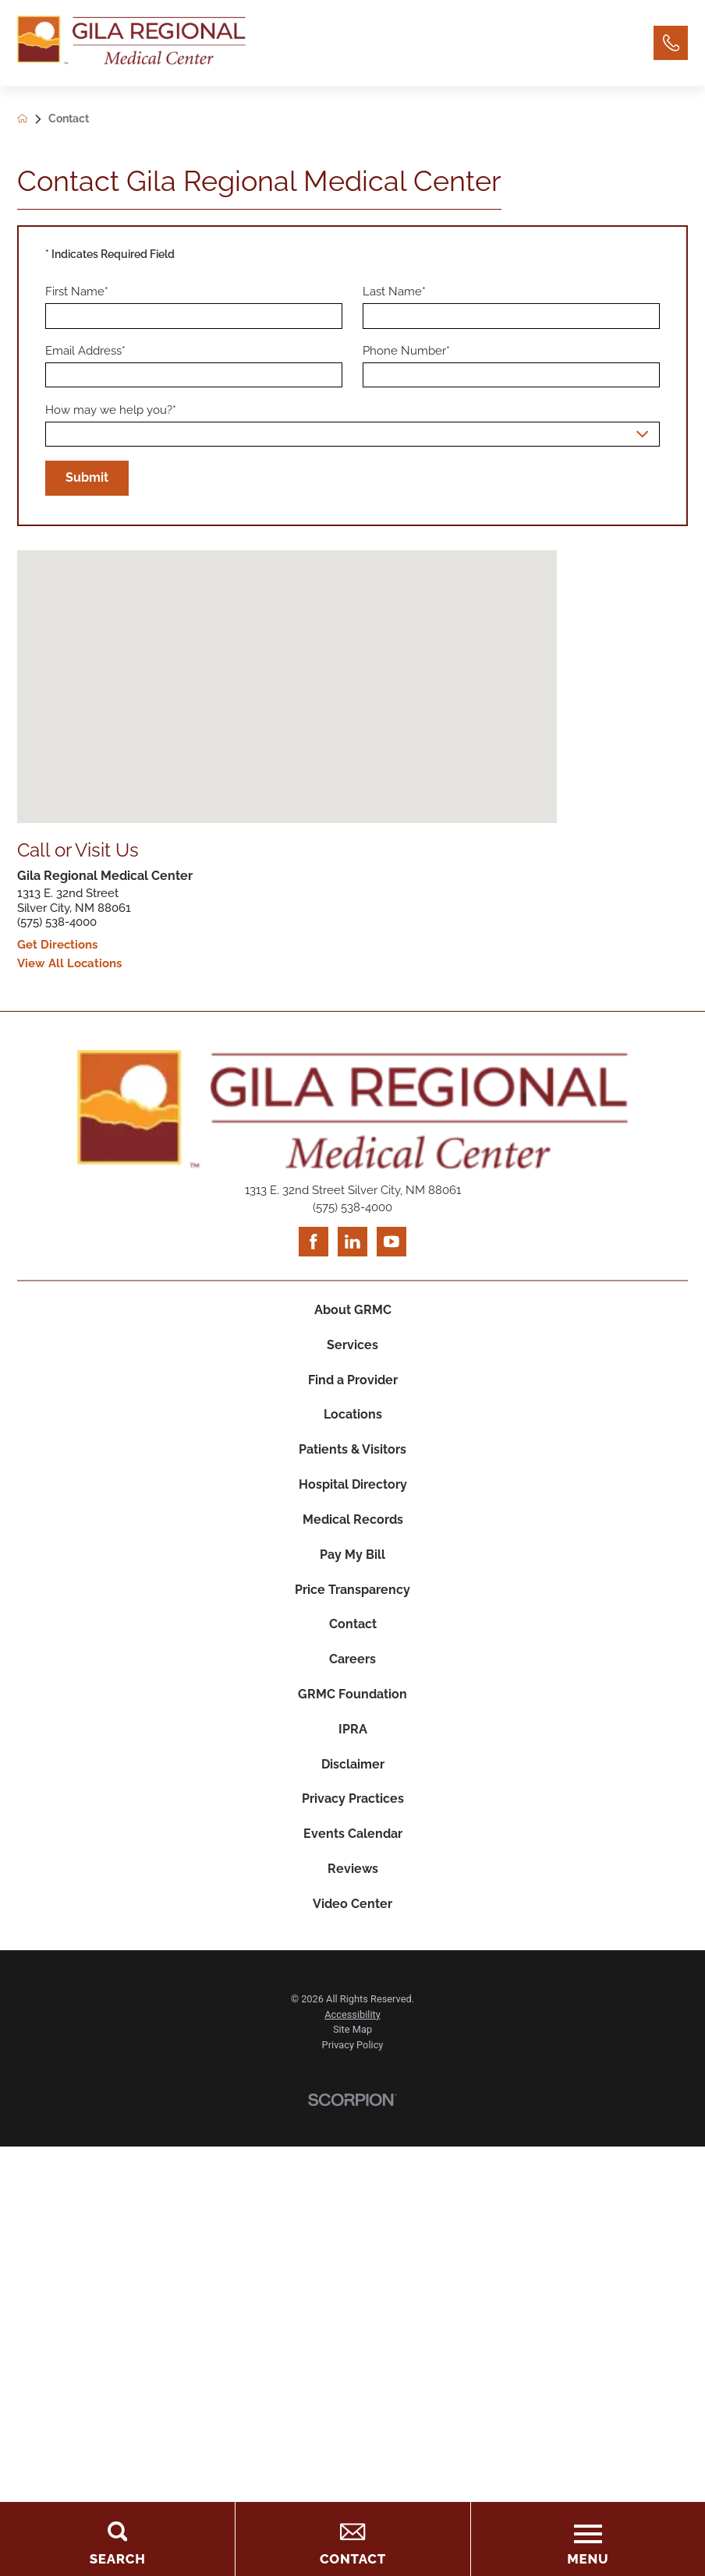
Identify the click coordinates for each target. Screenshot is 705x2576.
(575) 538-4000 (57, 923)
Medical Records (353, 1523)
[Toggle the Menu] (587, 2539)
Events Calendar (352, 1842)
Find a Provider (353, 1382)
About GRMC (352, 1311)
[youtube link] (391, 1243)
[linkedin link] (352, 1243)
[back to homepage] (33, 119)
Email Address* (85, 352)
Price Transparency (352, 1594)
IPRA (352, 1736)
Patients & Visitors (352, 1453)
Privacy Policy (353, 2055)
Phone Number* (406, 352)
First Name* (76, 292)
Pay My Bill (352, 1559)
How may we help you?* (110, 410)
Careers (352, 1665)
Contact (353, 1630)
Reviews (353, 1878)
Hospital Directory (353, 1488)
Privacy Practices (353, 1807)
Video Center (352, 1913)
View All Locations (69, 964)
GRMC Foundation (353, 1701)
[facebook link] (313, 1243)
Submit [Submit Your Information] (87, 478)
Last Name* (394, 292)
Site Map (352, 2039)
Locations (353, 1417)
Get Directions (57, 945)
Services (352, 1346)
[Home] (131, 43)
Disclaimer (352, 1772)
